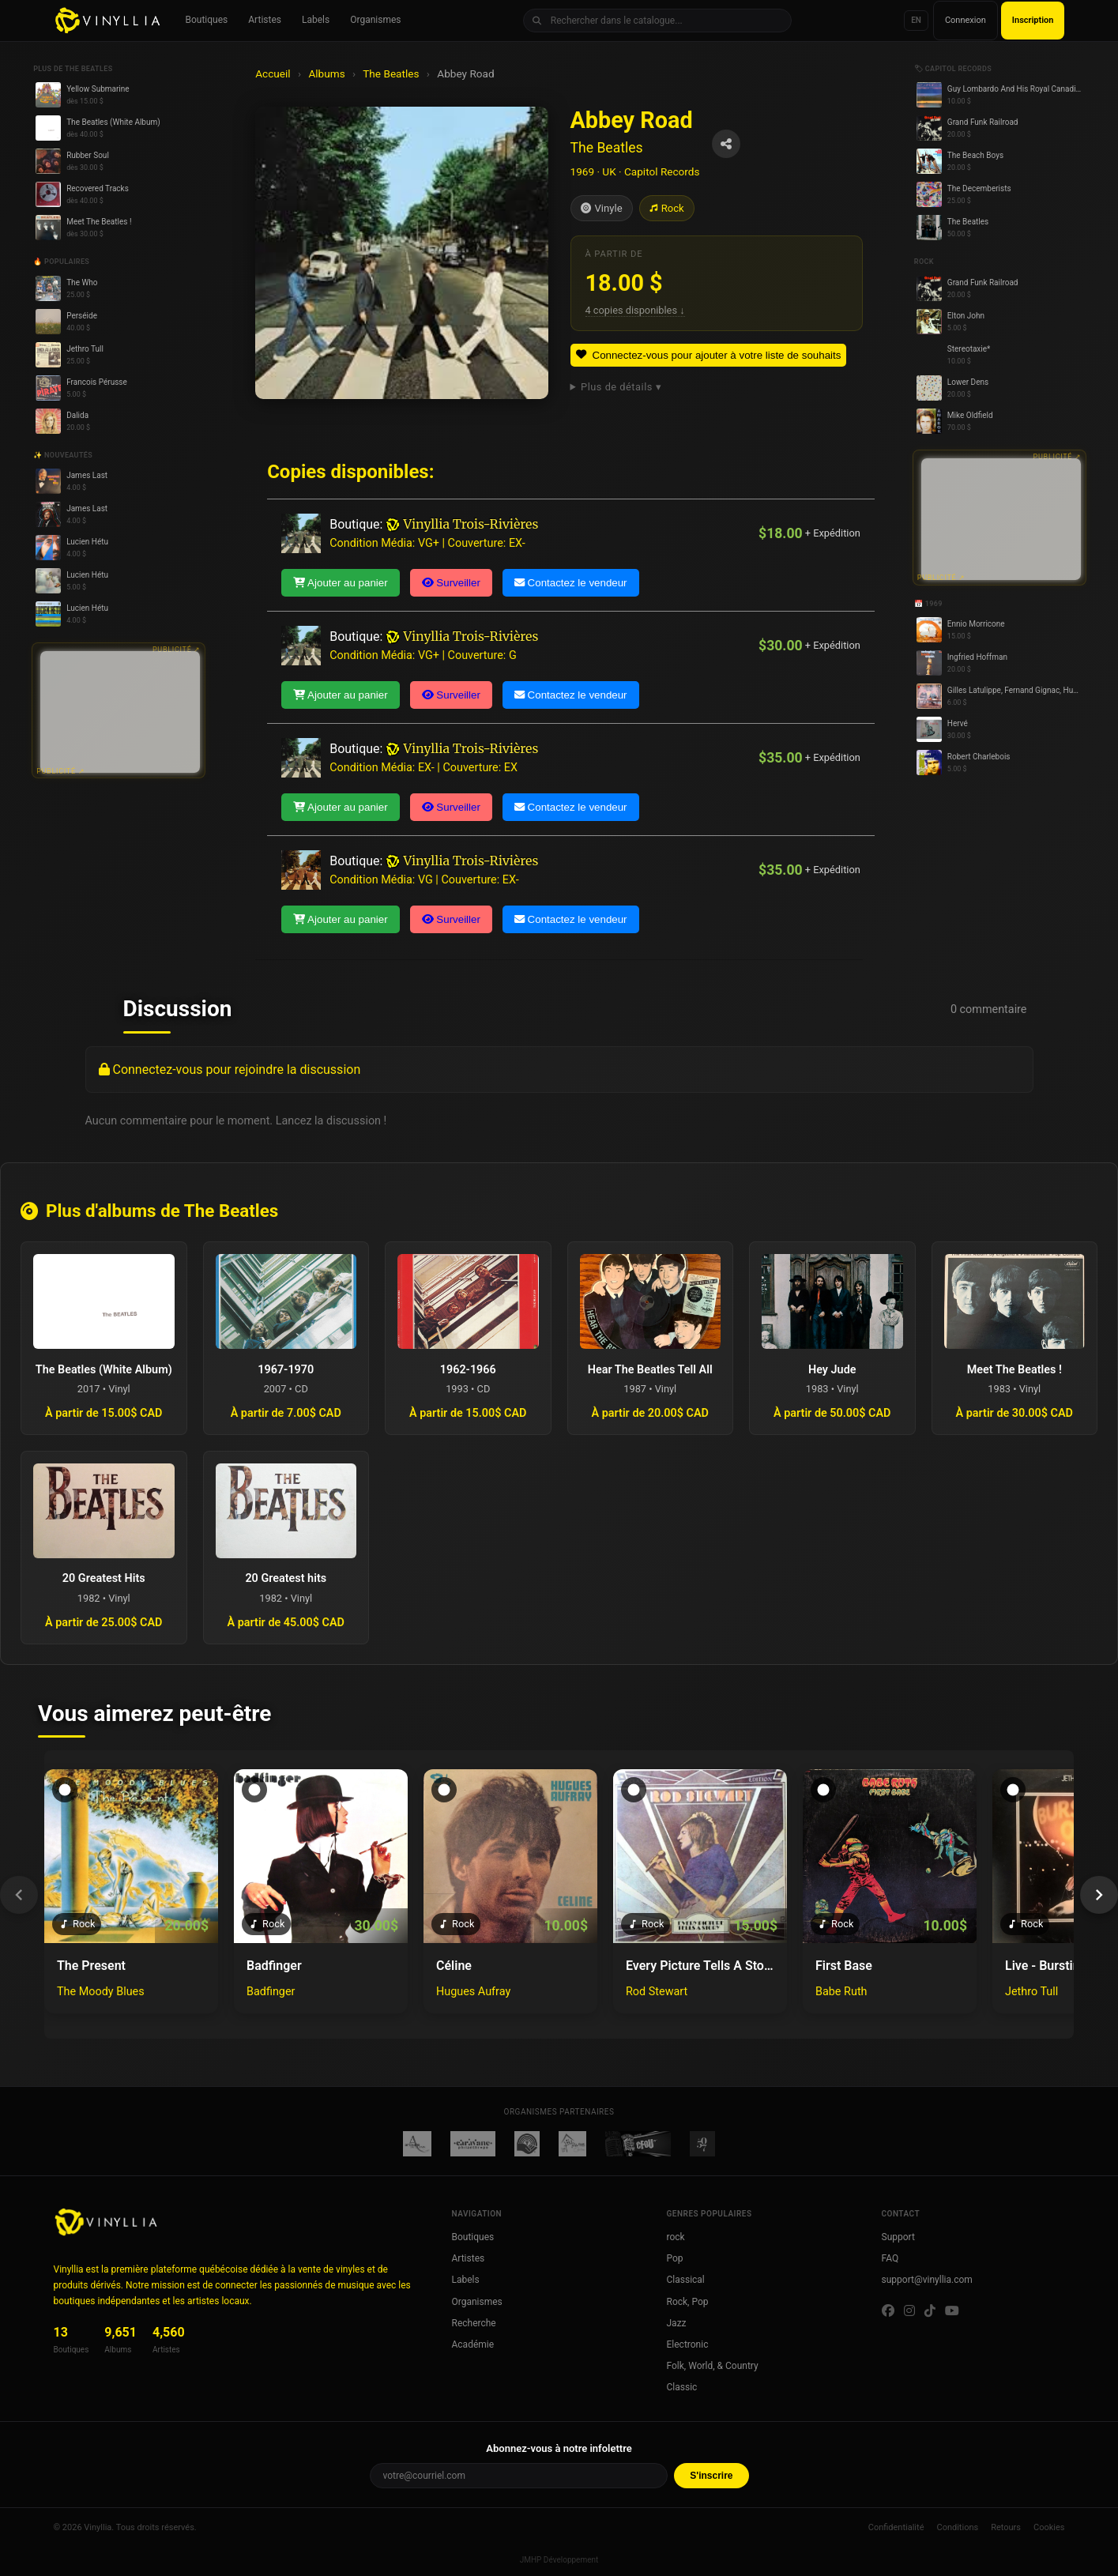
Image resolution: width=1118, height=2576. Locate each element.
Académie (473, 2344)
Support (898, 2237)
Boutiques (207, 19)
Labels (315, 19)
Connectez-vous (157, 1069)
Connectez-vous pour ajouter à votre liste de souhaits (708, 355)
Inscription (1033, 20)
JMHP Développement (559, 2559)
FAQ (890, 2258)
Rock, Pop (688, 2301)
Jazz (677, 2323)
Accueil (272, 73)
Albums (326, 73)
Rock (666, 208)
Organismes (375, 19)
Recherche (474, 2323)
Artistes (264, 19)
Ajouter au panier (340, 583)
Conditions (957, 2527)
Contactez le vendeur (570, 583)
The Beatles (391, 73)
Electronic (688, 2344)
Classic (682, 2387)
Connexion (965, 20)
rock (676, 2237)
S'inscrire (711, 2475)
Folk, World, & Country (713, 2365)
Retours (1006, 2527)
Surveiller (451, 583)
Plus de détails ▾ (621, 387)
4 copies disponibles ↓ (635, 310)
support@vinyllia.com (927, 2279)
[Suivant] (1099, 1895)
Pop (675, 2258)
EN (916, 20)
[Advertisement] (120, 712)
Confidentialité (896, 2527)
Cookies (1048, 2527)
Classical (686, 2279)
